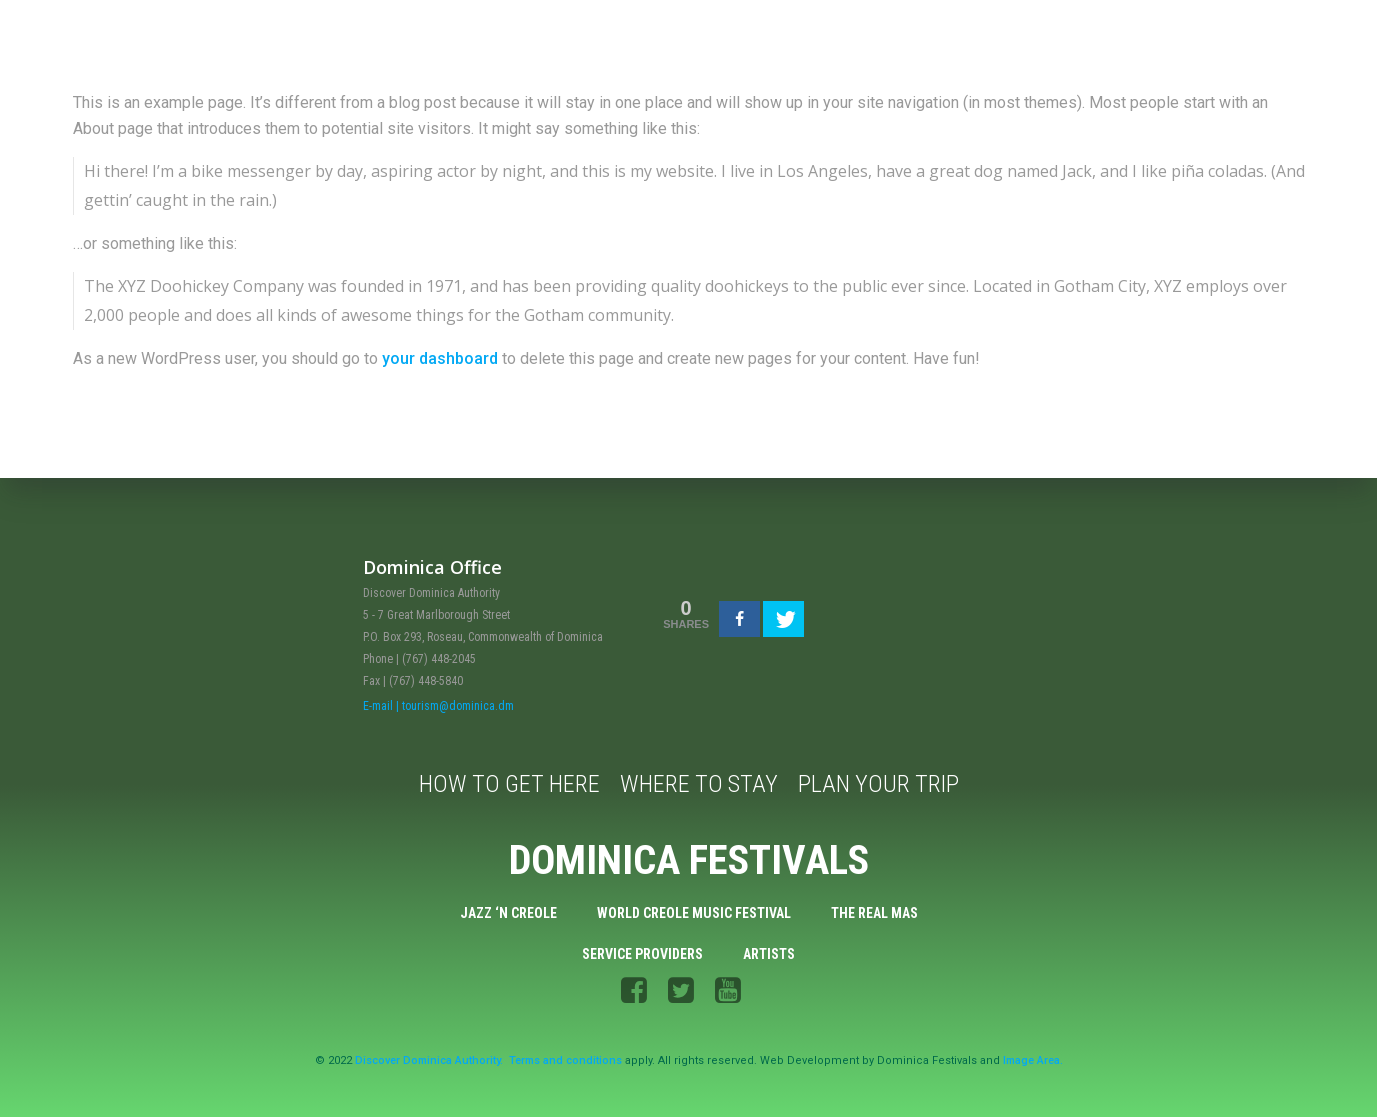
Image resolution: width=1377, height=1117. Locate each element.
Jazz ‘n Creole (508, 913)
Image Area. (1033, 1060)
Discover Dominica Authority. (429, 1060)
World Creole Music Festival (694, 913)
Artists (769, 954)
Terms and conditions (565, 1060)
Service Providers (642, 954)
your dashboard (440, 358)
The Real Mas (874, 913)
